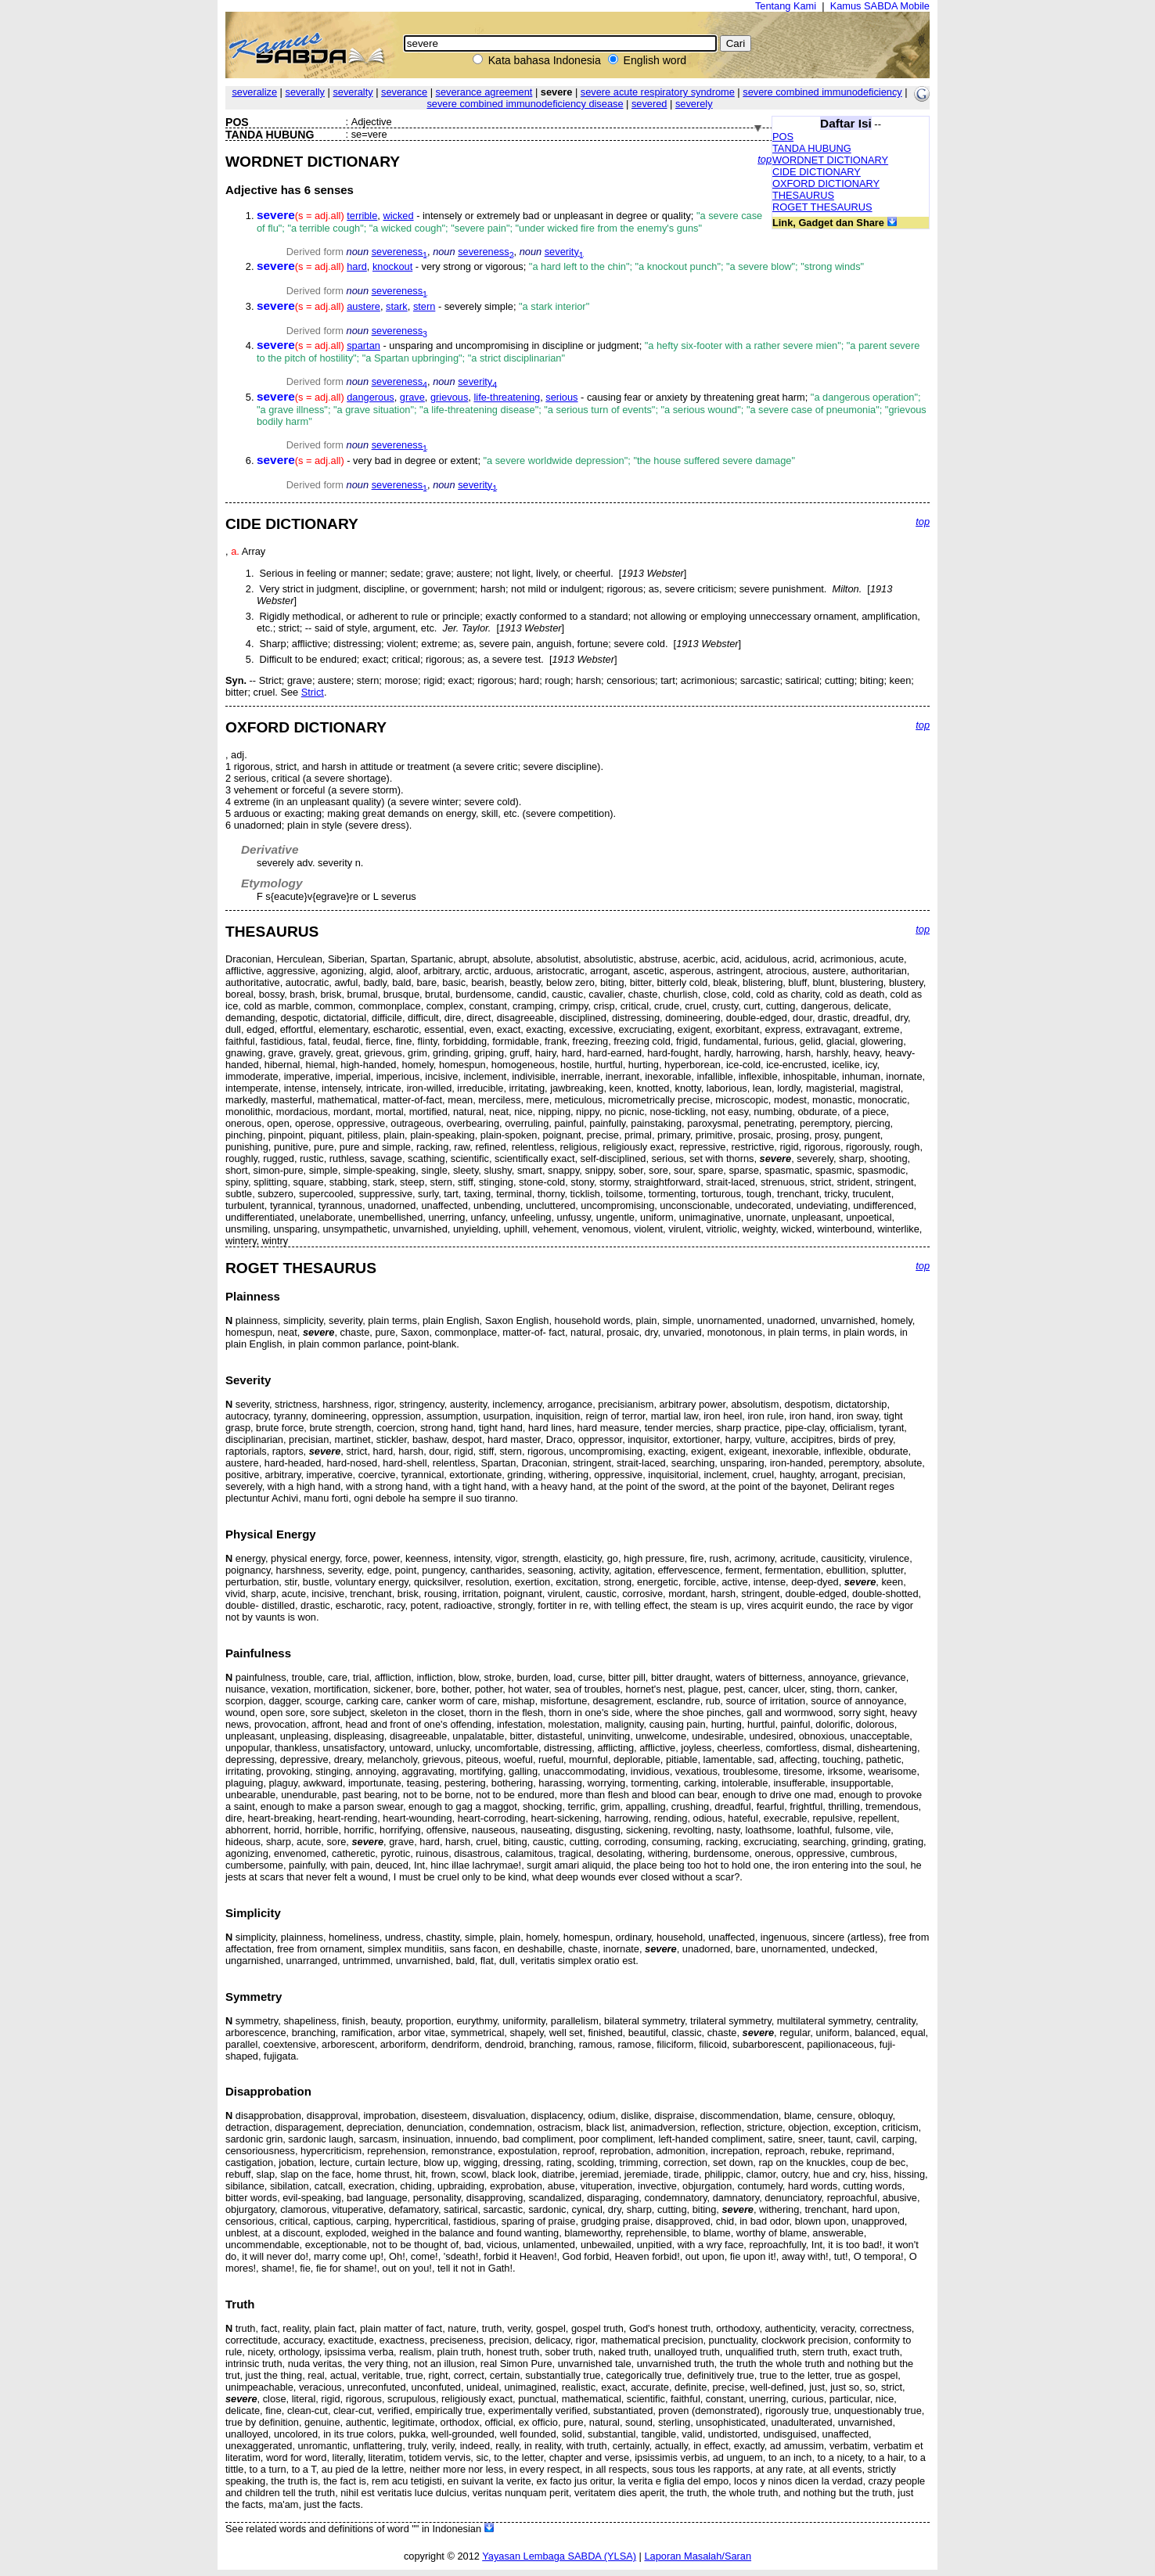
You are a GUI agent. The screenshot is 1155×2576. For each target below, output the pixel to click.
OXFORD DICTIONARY (826, 183)
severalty (352, 92)
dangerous (370, 397)
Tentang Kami (785, 6)
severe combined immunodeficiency (822, 92)
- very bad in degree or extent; (526, 460)
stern (424, 306)
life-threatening (506, 397)
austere (363, 306)
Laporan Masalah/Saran (697, 2556)
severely (694, 104)
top (764, 159)
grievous (449, 397)
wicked (398, 215)
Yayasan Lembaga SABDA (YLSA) (559, 2556)
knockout (392, 266)
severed (649, 104)
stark (397, 306)
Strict (312, 692)
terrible (362, 215)
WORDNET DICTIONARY (830, 160)
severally (305, 92)
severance (404, 92)
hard (357, 266)
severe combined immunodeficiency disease (524, 104)
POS (782, 136)
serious (561, 397)
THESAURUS (803, 195)
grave (412, 397)
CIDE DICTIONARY (816, 172)
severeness (399, 251)
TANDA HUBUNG (811, 148)
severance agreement (484, 92)
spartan (363, 345)
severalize (254, 92)
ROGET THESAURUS (822, 207)
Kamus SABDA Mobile (880, 6)
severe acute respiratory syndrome (658, 92)
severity (564, 251)
